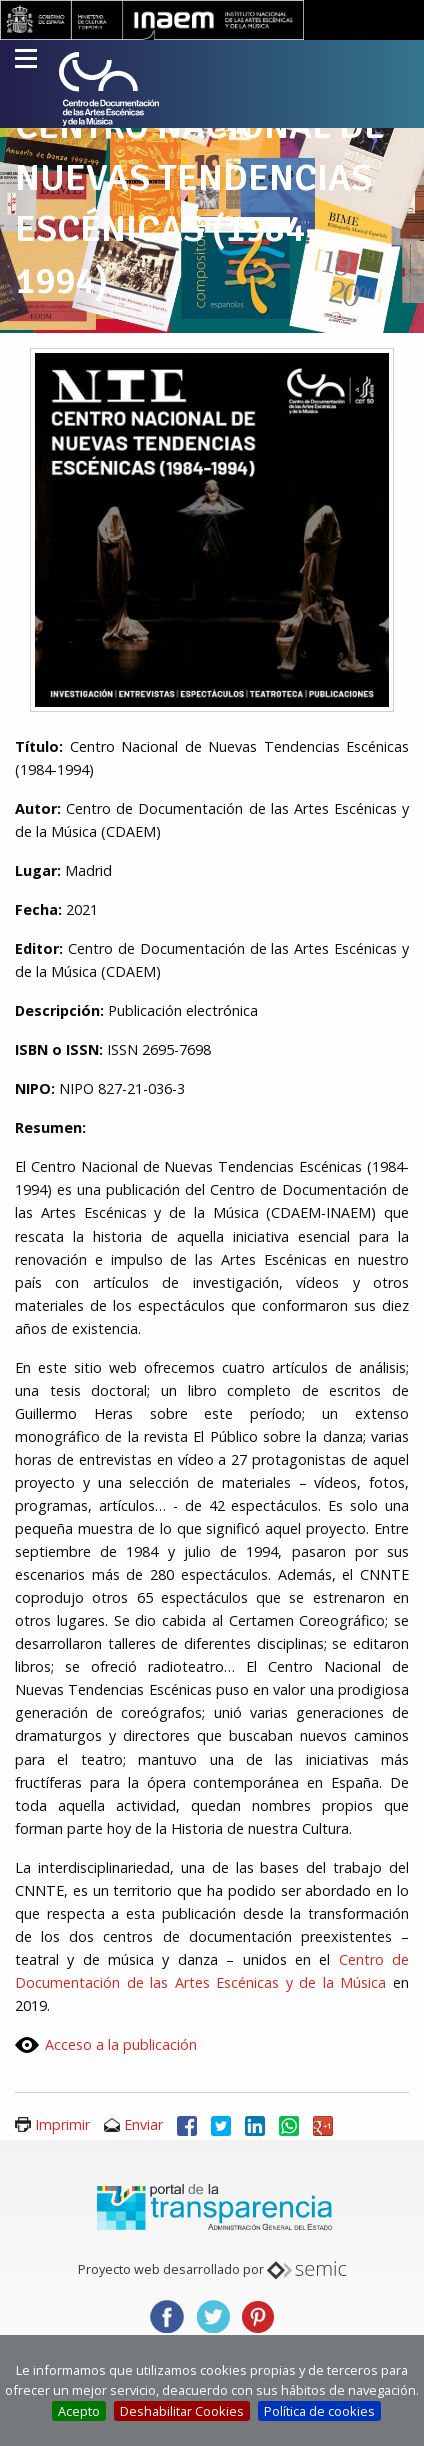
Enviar (143, 2124)
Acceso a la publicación (121, 2044)
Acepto (79, 2411)
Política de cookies (319, 2411)
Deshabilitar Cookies (182, 2411)
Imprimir (62, 2124)
